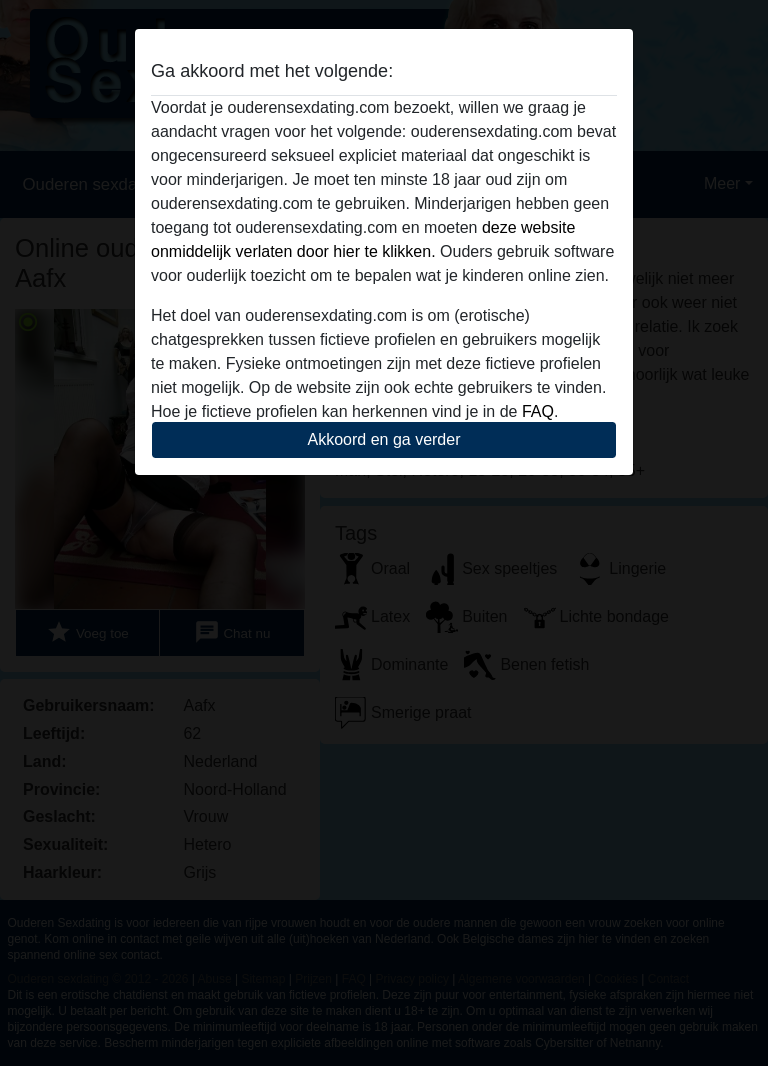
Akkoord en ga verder (384, 439)
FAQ (538, 411)
